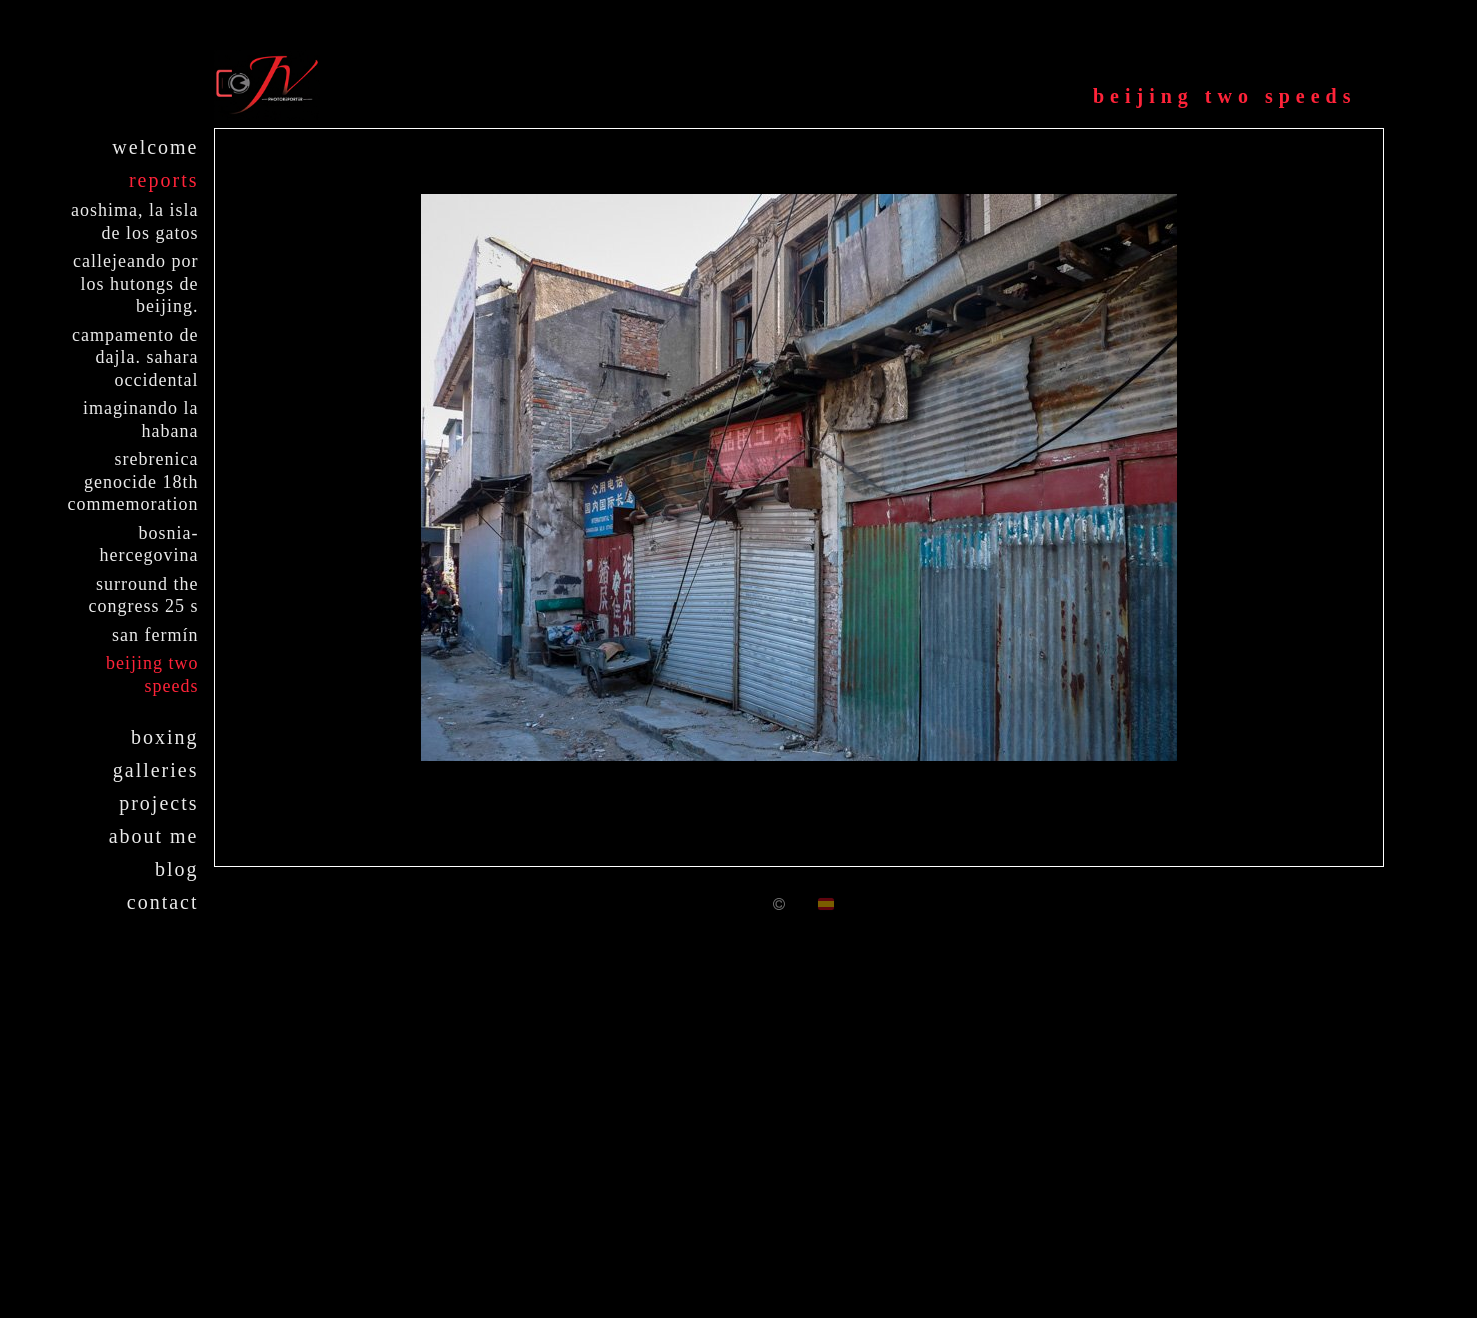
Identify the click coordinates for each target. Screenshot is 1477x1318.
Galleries (156, 770)
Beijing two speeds (152, 674)
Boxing (165, 737)
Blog (177, 869)
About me (154, 836)
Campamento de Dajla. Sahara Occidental (135, 357)
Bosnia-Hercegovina (149, 544)
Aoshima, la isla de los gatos (134, 221)
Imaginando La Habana (140, 419)
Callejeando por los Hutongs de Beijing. (135, 283)
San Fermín (155, 635)
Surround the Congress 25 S (144, 595)
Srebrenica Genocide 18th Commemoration (133, 481)
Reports (164, 180)
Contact (163, 902)
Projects (158, 803)
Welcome (155, 147)
